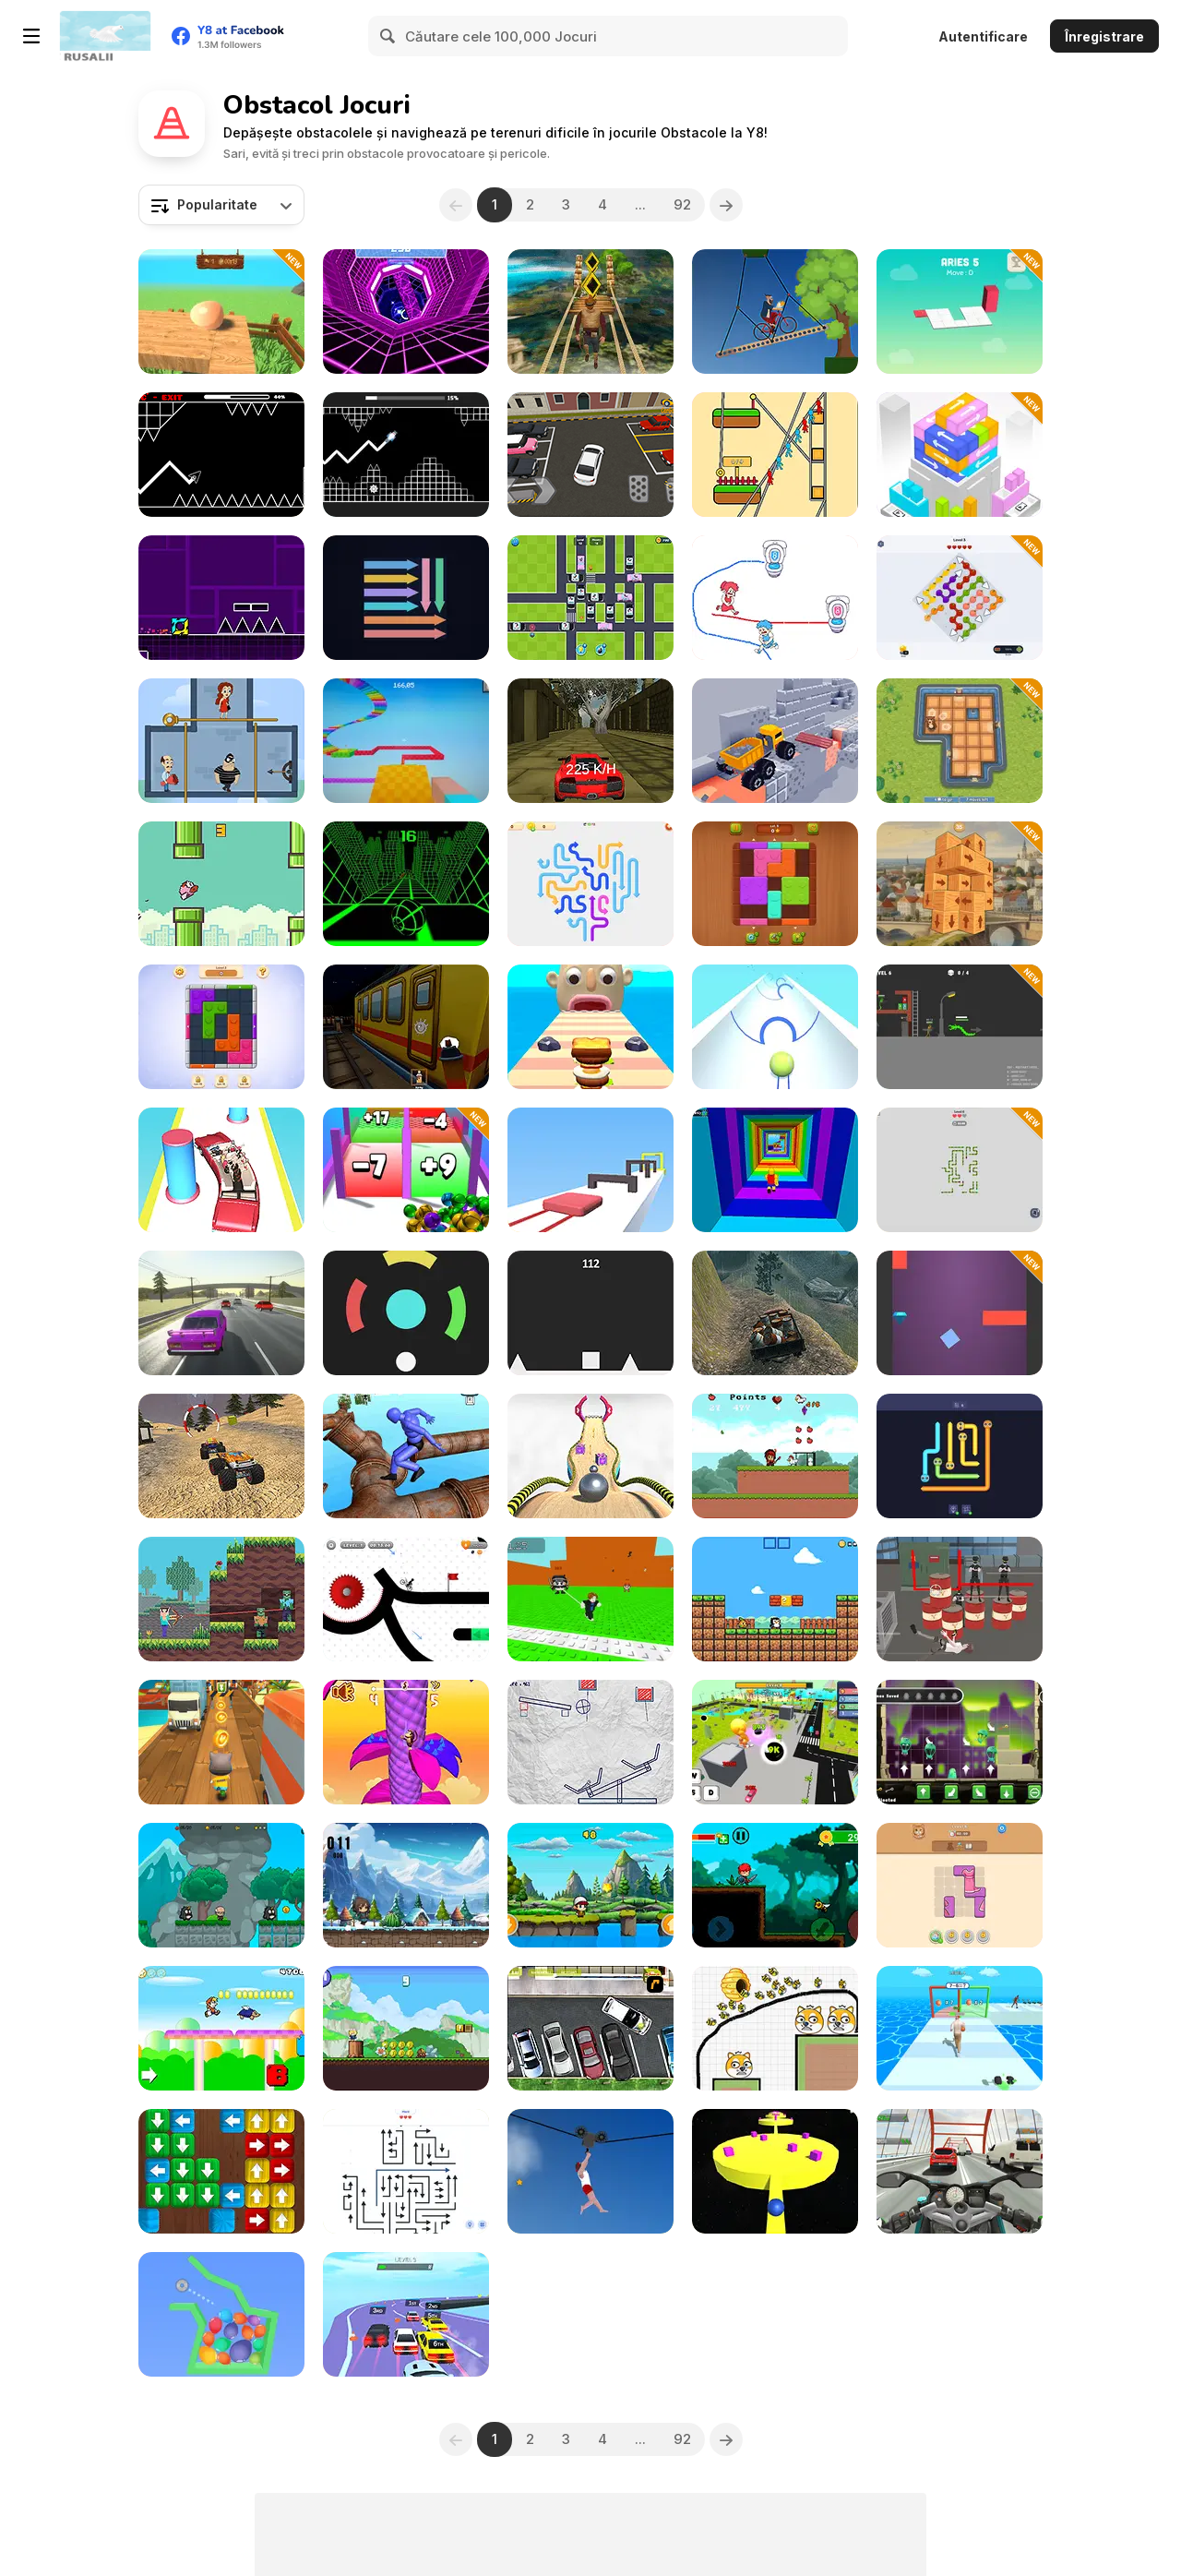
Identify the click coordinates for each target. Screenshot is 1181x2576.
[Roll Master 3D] (406, 1170)
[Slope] (406, 883)
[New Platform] (221, 2028)
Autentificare (983, 36)
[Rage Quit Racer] (406, 311)
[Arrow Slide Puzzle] (590, 883)
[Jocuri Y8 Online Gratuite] (105, 36)
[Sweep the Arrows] (406, 597)
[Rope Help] (775, 454)
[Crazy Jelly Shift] (590, 1170)
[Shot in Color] (406, 1313)
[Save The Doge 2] (775, 2028)
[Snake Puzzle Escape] (960, 1170)
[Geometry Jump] (221, 597)
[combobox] (221, 205)
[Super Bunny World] (406, 2028)
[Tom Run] (221, 1742)
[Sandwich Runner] (590, 1027)
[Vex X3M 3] (406, 1599)
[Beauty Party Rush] (221, 1170)
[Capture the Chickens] (775, 1456)
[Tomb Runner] (590, 311)
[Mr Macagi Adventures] (221, 1885)
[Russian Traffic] (221, 1313)
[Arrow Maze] (406, 2171)
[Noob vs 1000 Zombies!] (221, 1599)
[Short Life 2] (590, 2171)
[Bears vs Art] (960, 740)
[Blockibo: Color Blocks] (221, 1027)
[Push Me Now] (775, 2171)
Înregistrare (1104, 36)
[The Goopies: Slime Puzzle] (960, 1742)
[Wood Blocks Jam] (775, 883)
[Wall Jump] (960, 1313)
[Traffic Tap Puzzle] (590, 597)
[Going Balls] (590, 1456)
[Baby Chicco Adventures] (775, 1599)
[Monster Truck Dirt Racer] (221, 1456)
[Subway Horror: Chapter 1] (406, 1027)
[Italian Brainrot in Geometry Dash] (406, 454)
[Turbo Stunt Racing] (406, 2314)
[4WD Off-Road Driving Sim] (775, 1313)
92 (682, 204)
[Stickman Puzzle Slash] (590, 1742)
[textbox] (221, 205)
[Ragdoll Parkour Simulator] (406, 1456)
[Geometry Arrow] (221, 454)
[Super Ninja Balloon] (221, 2314)
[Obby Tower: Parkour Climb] (775, 1170)
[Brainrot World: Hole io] (775, 1742)
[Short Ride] (775, 311)
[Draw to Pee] (775, 597)
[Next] (726, 205)
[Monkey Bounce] (406, 1742)
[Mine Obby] (406, 740)
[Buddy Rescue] (590, 1885)
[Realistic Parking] (590, 454)
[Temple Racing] (590, 740)
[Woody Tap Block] (221, 2171)
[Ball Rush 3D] (775, 1027)
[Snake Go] (960, 1456)
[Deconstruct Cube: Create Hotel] (960, 883)
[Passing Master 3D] (960, 2028)
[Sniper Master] (960, 1599)
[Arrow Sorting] (960, 597)
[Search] (388, 36)
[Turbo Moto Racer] (960, 2171)
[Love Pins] (221, 740)
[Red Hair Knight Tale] (775, 1885)
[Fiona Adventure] (406, 1885)
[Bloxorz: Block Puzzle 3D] (960, 311)
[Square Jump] (590, 1313)
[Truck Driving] (775, 740)
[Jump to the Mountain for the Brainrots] (590, 1599)
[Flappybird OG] (221, 883)
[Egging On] (221, 311)
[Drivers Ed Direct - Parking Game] (590, 2028)
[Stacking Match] (960, 454)
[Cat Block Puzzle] (960, 1885)
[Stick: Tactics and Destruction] (960, 1027)
